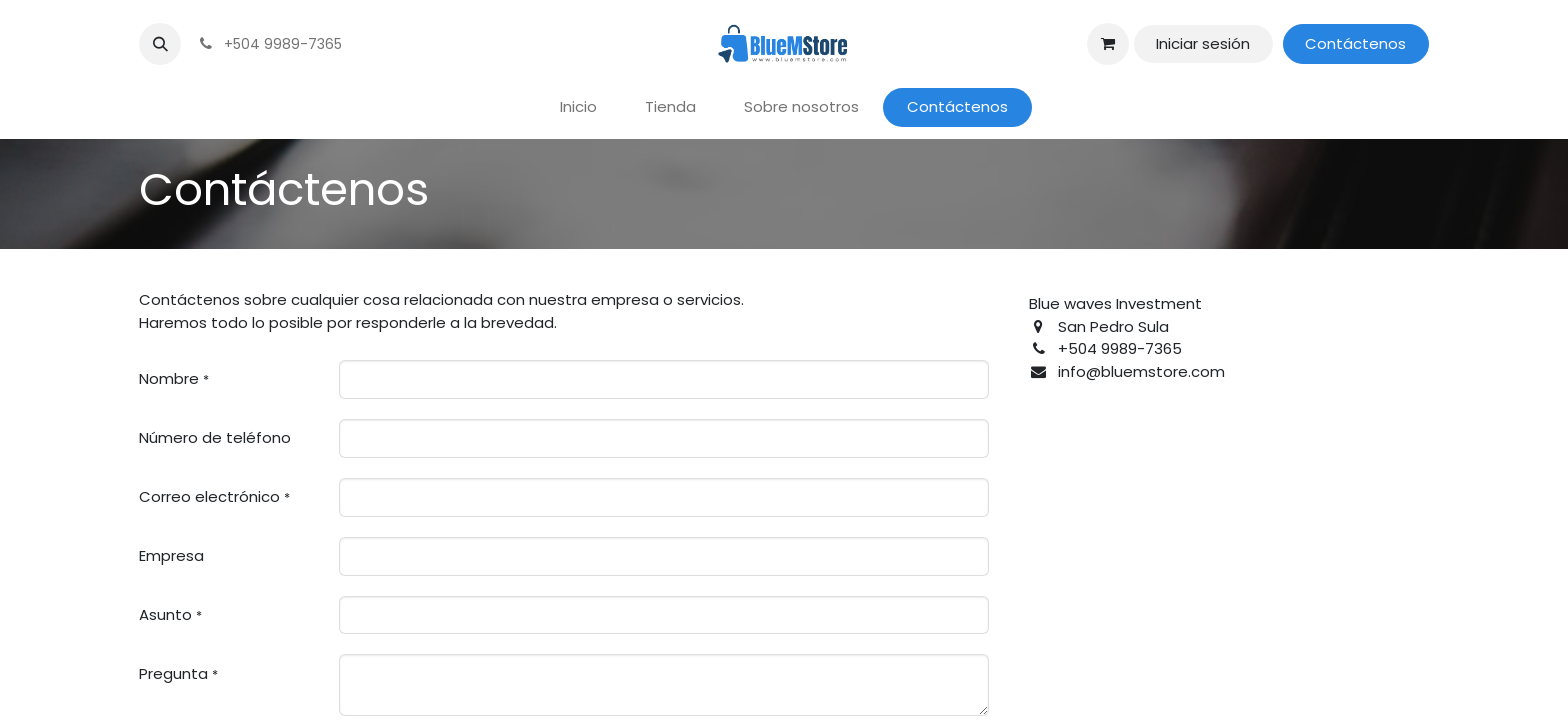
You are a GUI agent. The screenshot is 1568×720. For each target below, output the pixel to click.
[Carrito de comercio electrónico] (1108, 44)
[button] (160, 44)
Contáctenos (1355, 43)
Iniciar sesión (1203, 43)
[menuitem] (578, 107)
